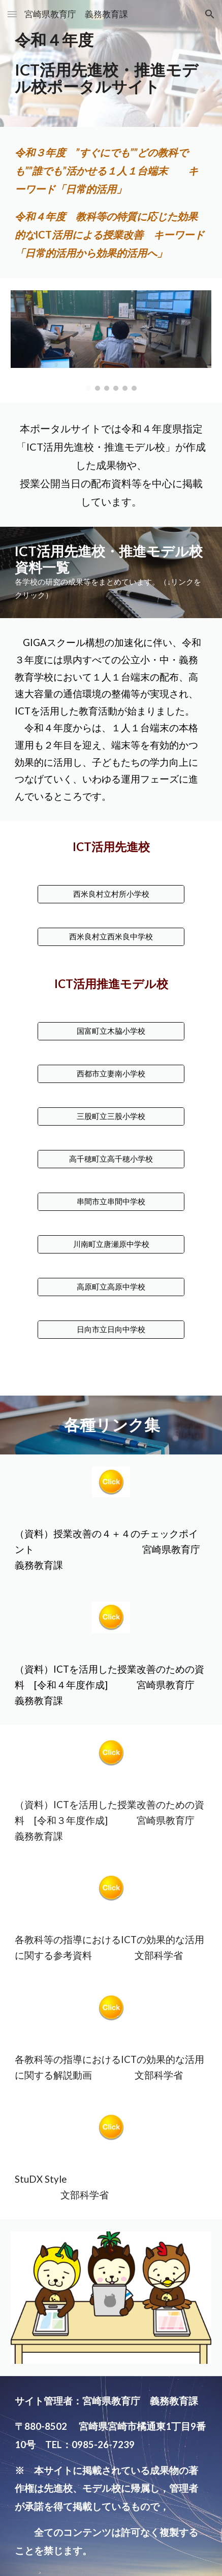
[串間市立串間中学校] (110, 1202)
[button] (12, 14)
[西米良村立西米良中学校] (110, 937)
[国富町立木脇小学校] (110, 1031)
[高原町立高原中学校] (110, 1287)
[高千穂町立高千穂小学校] (110, 1159)
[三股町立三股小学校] (110, 1116)
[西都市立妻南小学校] (110, 1074)
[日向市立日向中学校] (110, 1329)
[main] (111, 63)
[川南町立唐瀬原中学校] (110, 1244)
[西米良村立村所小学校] (110, 894)
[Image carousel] (111, 340)
